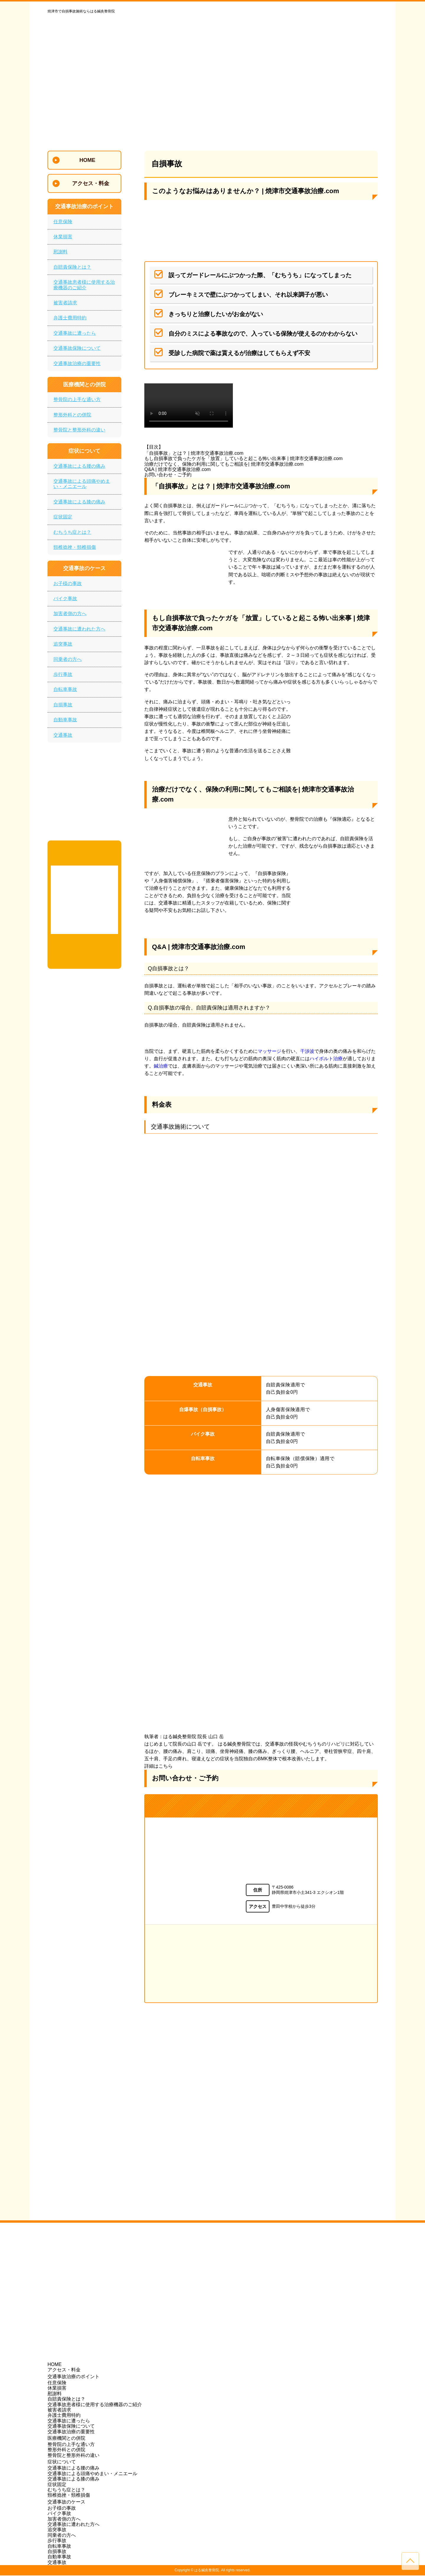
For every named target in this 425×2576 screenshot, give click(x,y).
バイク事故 (65, 598)
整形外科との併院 (72, 414)
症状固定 (62, 516)
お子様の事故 (67, 583)
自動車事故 (65, 719)
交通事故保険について (77, 348)
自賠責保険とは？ (72, 267)
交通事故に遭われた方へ (79, 628)
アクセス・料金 (64, 2370)
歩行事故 (62, 674)
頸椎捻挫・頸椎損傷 (74, 547)
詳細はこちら (158, 1766)
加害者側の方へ (69, 613)
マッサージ (269, 1051)
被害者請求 (65, 302)
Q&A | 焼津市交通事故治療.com (177, 469)
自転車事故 (65, 689)
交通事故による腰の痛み (79, 466)
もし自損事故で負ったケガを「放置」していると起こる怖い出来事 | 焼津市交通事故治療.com (243, 458)
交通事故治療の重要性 (77, 363)
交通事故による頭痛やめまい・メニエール (81, 484)
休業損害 (62, 236)
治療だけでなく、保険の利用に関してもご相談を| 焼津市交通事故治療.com (223, 464)
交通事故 (62, 735)
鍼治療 (161, 1065)
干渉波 (307, 1051)
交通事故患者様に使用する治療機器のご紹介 (84, 285)
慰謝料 (60, 251)
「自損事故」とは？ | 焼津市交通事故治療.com (193, 453)
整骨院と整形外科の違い (79, 429)
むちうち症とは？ (72, 532)
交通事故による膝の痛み (79, 501)
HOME (55, 2365)
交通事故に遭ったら (74, 333)
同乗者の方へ (67, 659)
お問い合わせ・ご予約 (168, 474)
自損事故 (62, 704)
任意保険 (62, 221)
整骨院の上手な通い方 (77, 399)
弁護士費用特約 (69, 317)
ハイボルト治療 (326, 1058)
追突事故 (62, 643)
